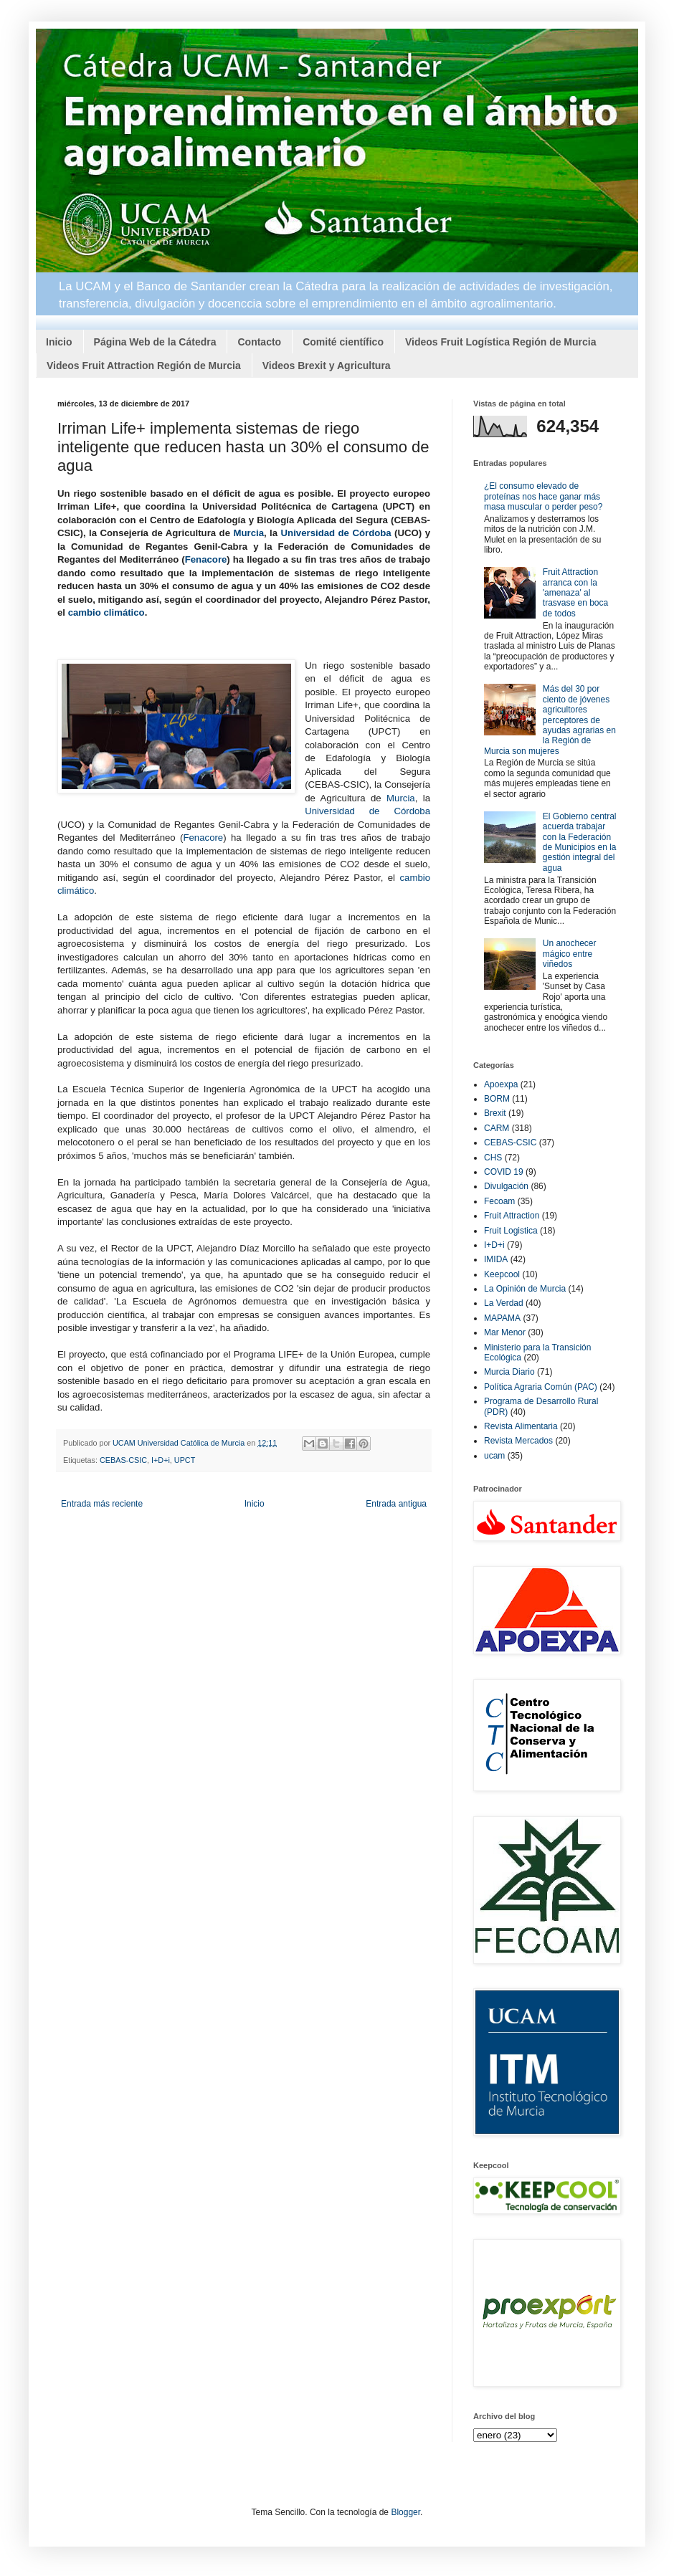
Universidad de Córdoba (336, 533)
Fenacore (206, 559)
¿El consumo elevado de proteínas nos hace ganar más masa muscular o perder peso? (543, 496)
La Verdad (503, 1303)
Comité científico (343, 342)
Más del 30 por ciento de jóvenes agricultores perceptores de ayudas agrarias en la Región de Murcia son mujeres (550, 719)
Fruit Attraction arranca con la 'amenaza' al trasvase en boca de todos (575, 593)
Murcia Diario (509, 1372)
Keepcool (502, 1274)
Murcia (248, 533)
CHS (493, 1158)
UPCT (184, 1460)
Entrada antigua (396, 1504)
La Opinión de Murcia (525, 1289)
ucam (494, 1456)
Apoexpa (501, 1084)
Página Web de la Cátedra (155, 342)
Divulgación (506, 1186)
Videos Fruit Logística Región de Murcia (501, 342)
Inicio (59, 342)
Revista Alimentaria (521, 1426)
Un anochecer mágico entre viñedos (570, 953)
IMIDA (496, 1259)
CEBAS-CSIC (123, 1460)
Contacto (259, 342)
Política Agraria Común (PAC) (540, 1387)
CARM (496, 1128)
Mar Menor (505, 1332)
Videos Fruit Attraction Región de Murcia (144, 365)
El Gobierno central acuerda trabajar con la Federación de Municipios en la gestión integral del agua (580, 842)
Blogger (405, 2512)
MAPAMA (502, 1318)
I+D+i (160, 1460)
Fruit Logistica (511, 1231)
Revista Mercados (518, 1441)
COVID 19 (503, 1172)
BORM (497, 1099)
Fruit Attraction (511, 1216)
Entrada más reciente (102, 1504)
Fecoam (499, 1201)
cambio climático (106, 612)
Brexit (495, 1113)
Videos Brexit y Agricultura (326, 365)
